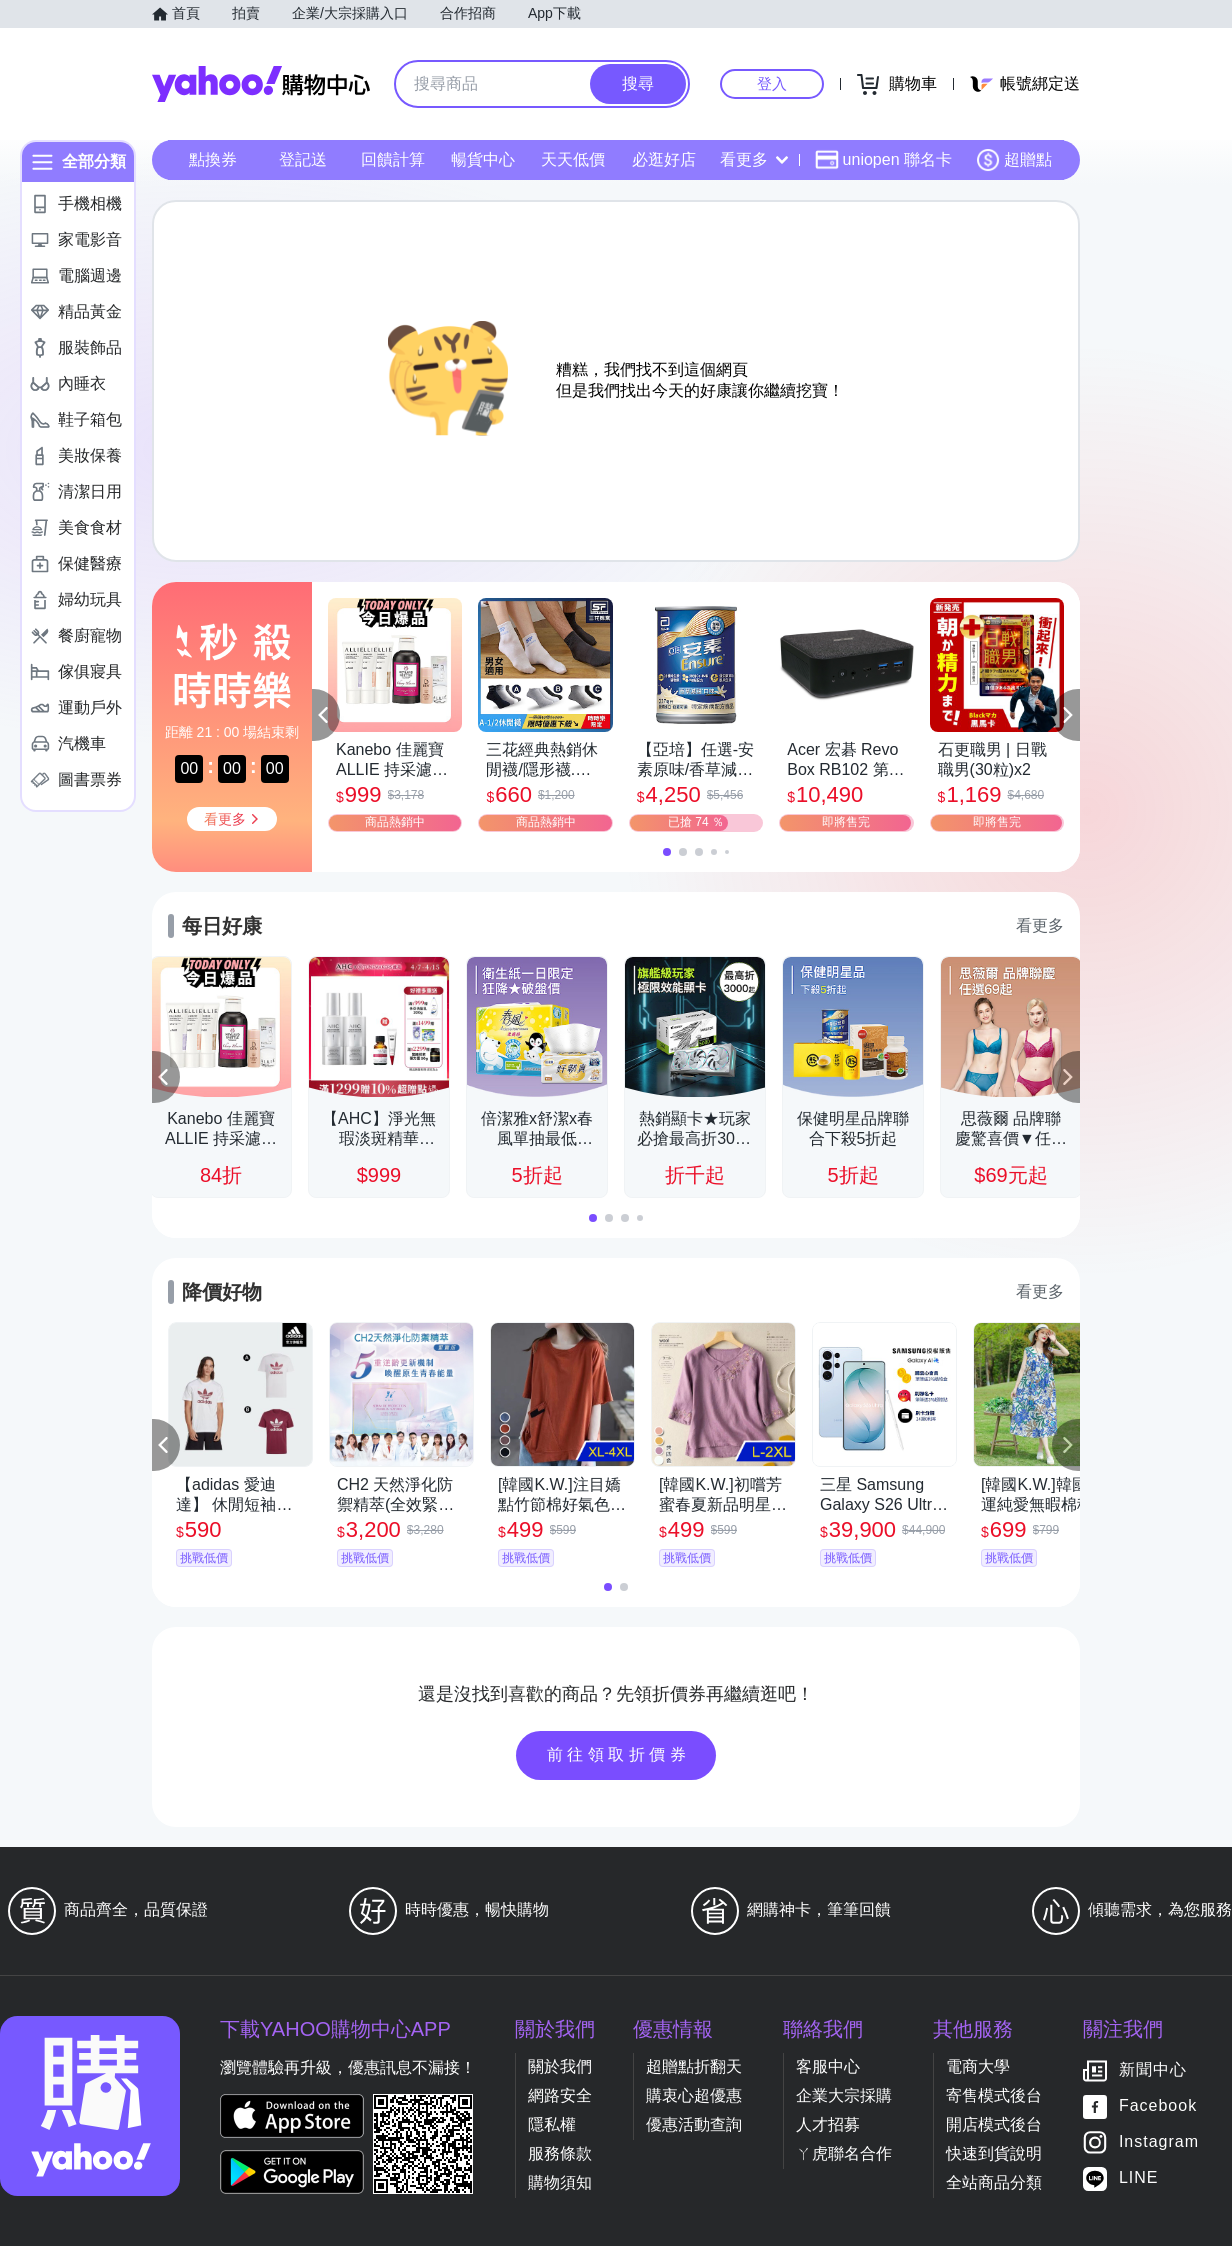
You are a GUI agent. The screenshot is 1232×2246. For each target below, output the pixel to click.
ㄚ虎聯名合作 (844, 2153)
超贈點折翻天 (694, 2066)
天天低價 (573, 159)
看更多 (754, 159)
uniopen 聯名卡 (883, 160)
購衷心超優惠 (694, 2095)
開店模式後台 (994, 2124)
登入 (772, 83)
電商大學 (978, 2066)
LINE (1139, 2178)
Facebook (1158, 2106)
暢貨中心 (483, 159)
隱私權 (552, 2124)
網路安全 (560, 2095)
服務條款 (560, 2153)
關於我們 (560, 2066)
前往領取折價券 (619, 1754)
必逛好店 (664, 159)
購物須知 (560, 2182)
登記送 (303, 159)
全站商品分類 (994, 2182)
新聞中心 (1153, 2070)
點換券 (213, 159)
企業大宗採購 (844, 2095)
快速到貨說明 (994, 2153)
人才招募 (828, 2124)
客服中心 (828, 2066)
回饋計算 (393, 159)
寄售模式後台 (994, 2095)
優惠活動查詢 (694, 2124)
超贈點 (1014, 160)
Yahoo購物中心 (261, 84)
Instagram (1159, 2142)
